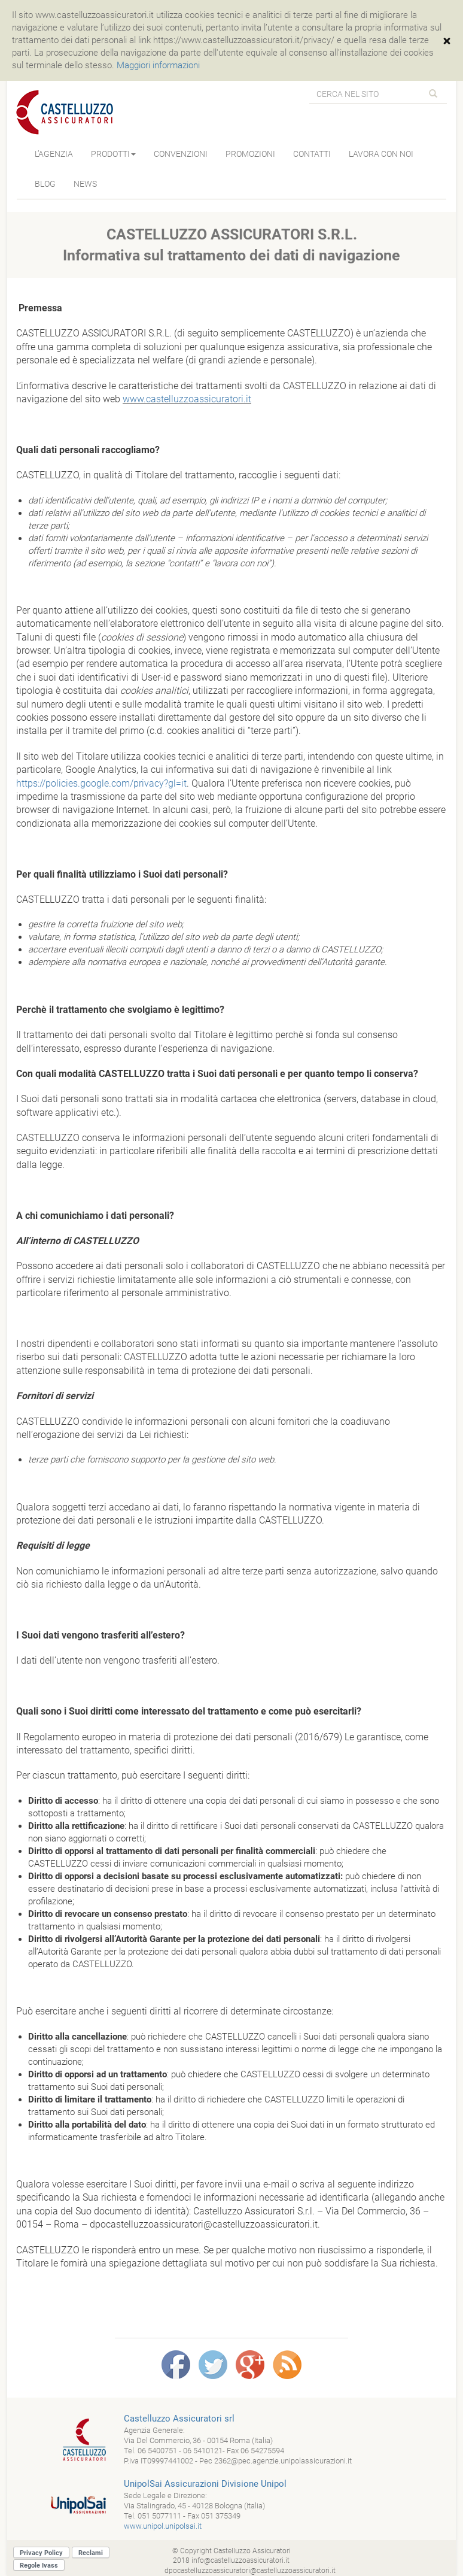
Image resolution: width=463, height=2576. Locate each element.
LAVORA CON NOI (381, 154)
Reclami (90, 2553)
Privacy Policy (41, 2553)
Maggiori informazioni (158, 65)
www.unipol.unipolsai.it (163, 2526)
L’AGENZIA (54, 154)
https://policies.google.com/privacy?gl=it (101, 783)
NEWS (85, 184)
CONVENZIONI (181, 154)
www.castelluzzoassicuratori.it (187, 399)
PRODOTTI (113, 154)
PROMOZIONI (250, 154)
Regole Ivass (39, 2565)
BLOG (45, 184)
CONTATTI (312, 154)
